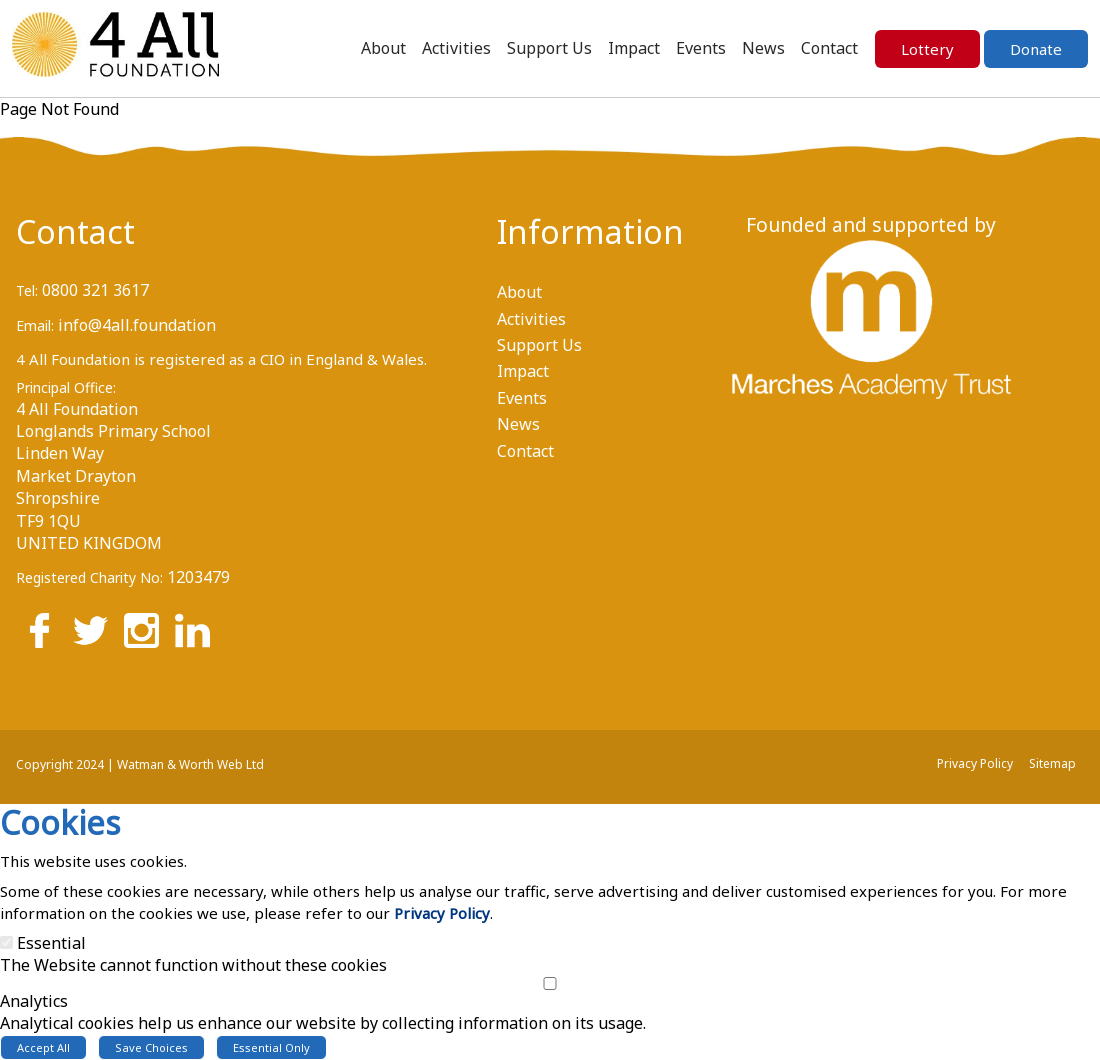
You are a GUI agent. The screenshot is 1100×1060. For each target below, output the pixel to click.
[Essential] (6, 942)
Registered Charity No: (89, 577)
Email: (35, 325)
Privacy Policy (442, 913)
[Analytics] (550, 983)
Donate (1036, 49)
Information (574, 231)
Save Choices (151, 1047)
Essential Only (271, 1047)
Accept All (43, 1047)
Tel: (27, 290)
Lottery (927, 49)
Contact (75, 231)
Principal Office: (66, 387)
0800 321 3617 (95, 290)
